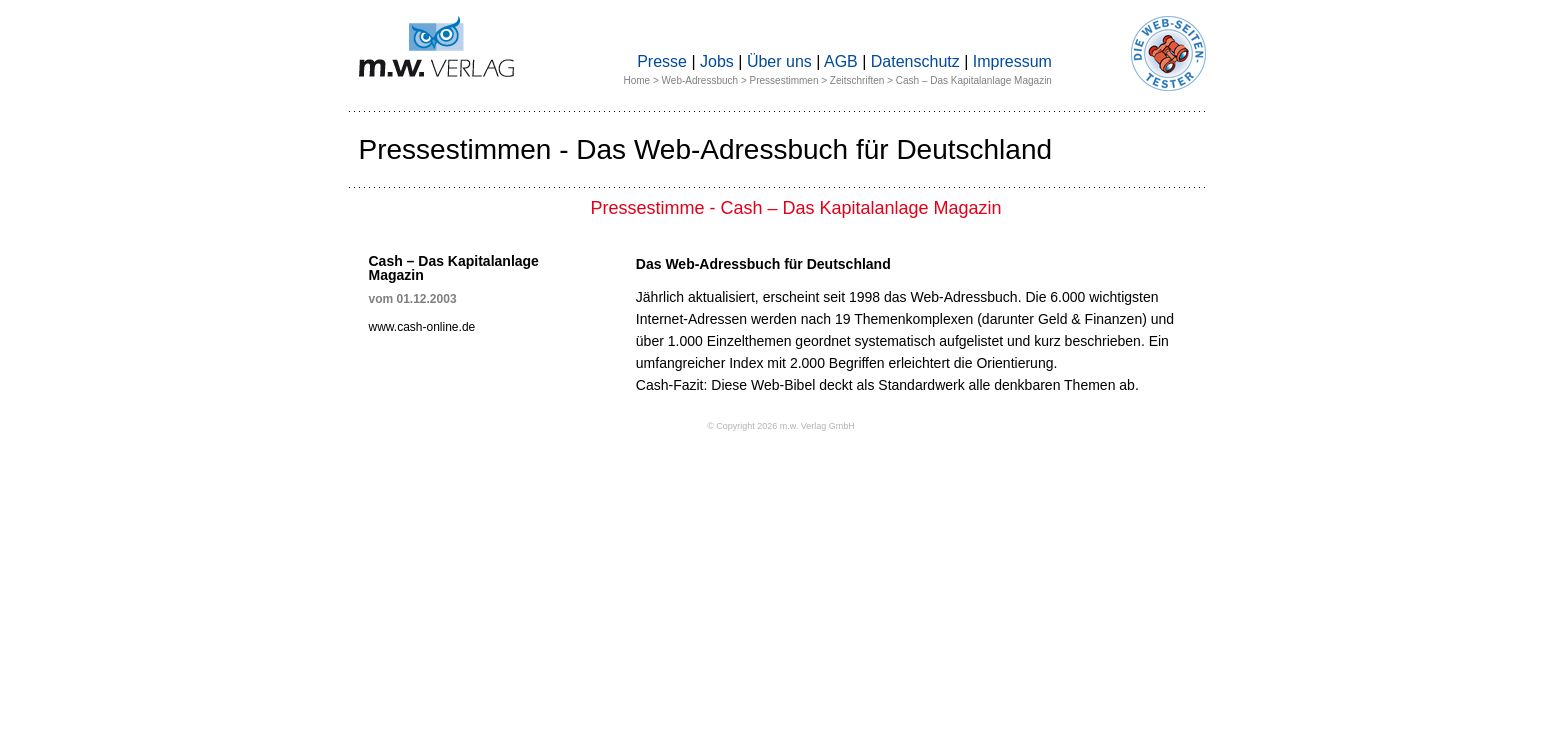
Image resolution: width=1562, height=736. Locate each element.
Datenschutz (915, 61)
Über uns (779, 61)
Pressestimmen (784, 80)
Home (637, 80)
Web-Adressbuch (700, 80)
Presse (662, 61)
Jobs (717, 61)
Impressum (1012, 61)
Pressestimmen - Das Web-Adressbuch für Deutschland (706, 149)
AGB (841, 61)
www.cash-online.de (422, 327)
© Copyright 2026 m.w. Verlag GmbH (781, 426)
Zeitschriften (857, 80)
